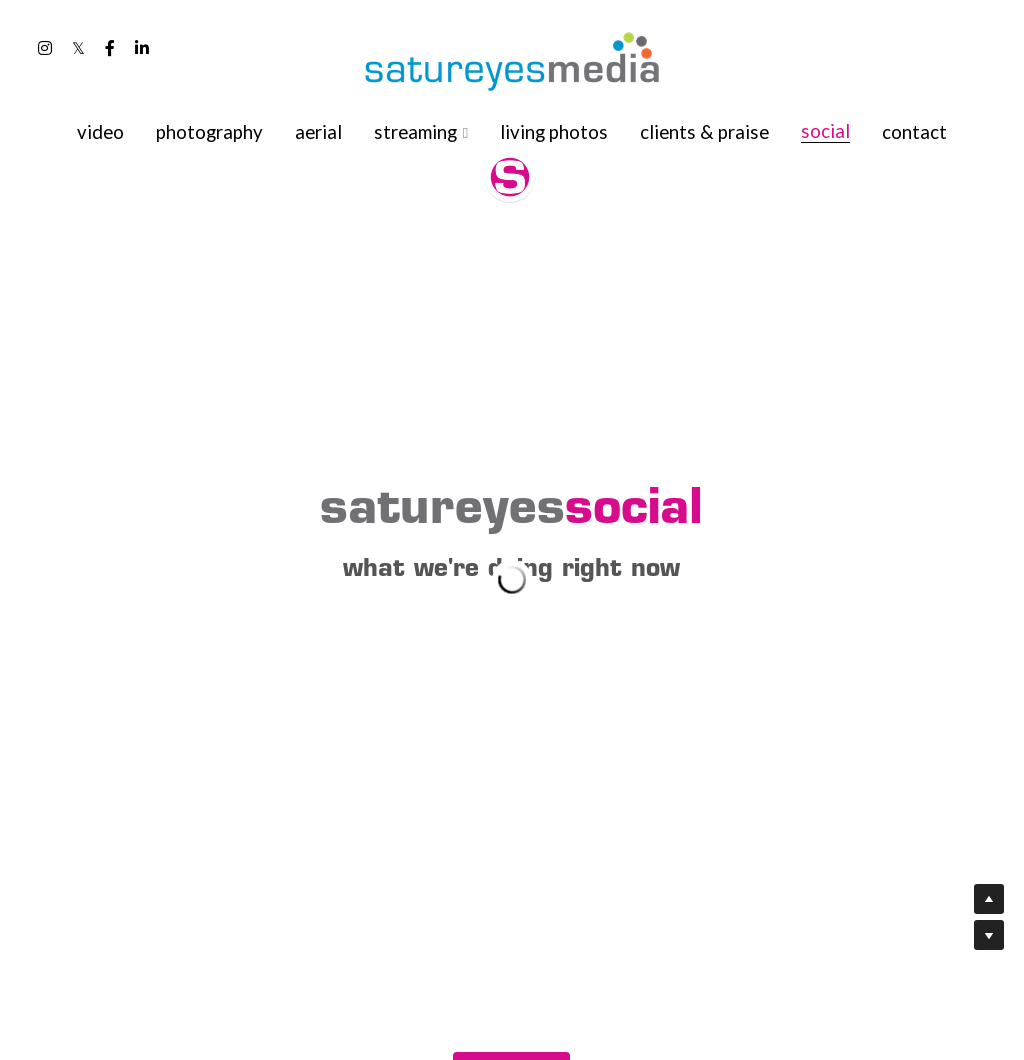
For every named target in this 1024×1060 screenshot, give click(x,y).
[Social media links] (45, 48)
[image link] (512, 59)
